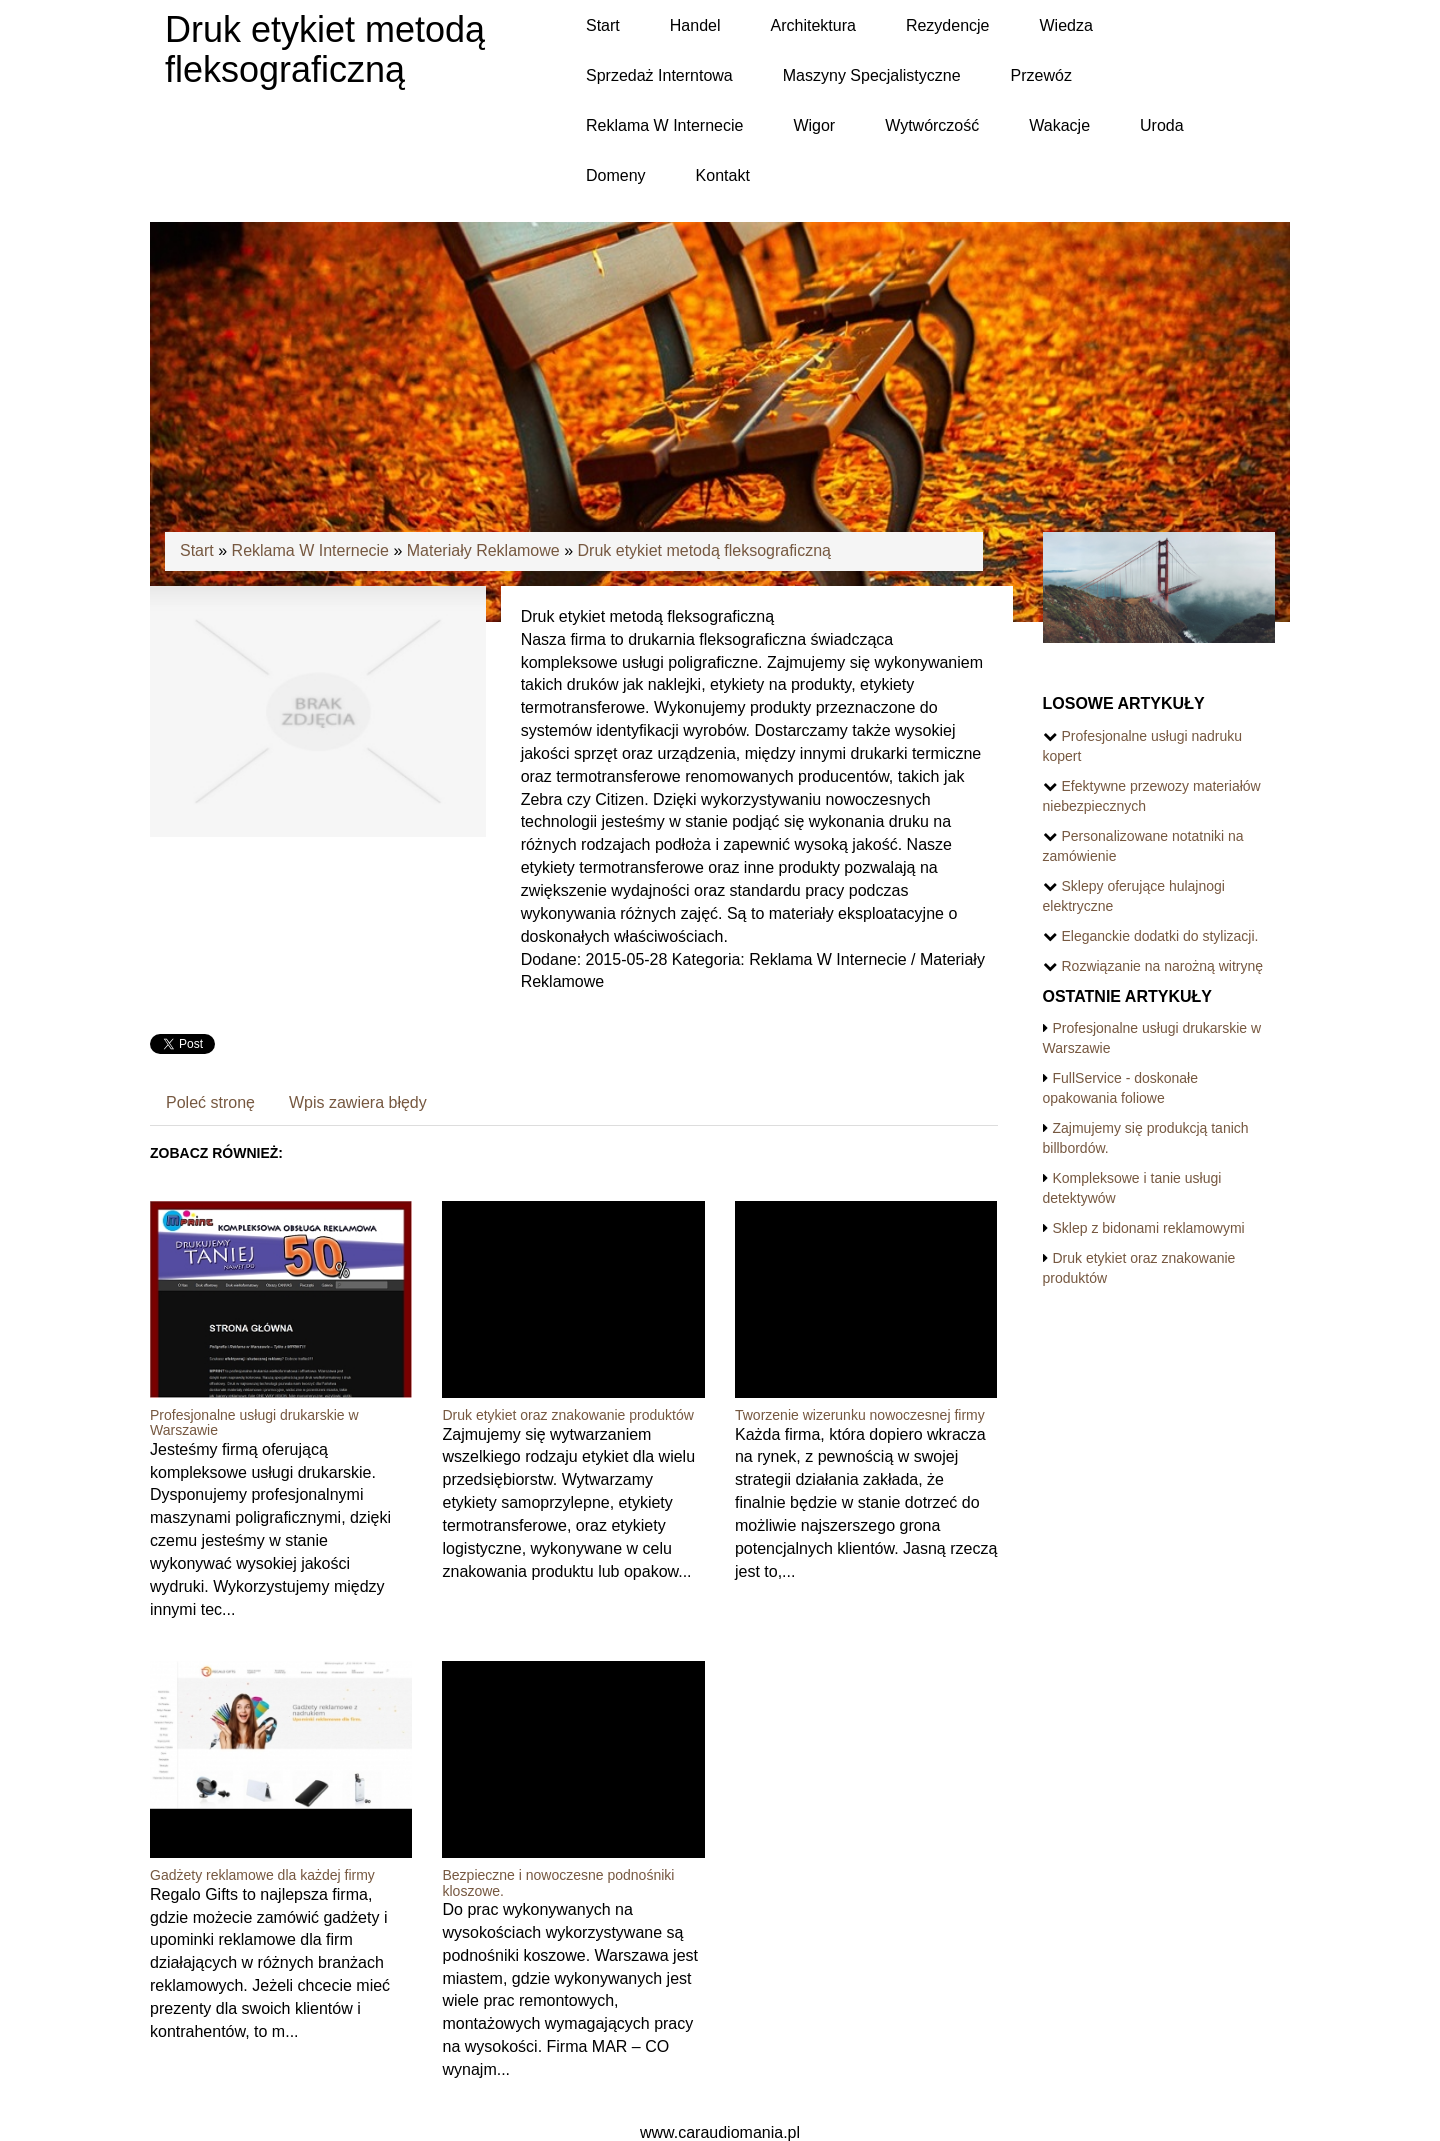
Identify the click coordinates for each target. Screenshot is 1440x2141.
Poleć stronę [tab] (210, 1102)
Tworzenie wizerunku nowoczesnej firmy (860, 1415)
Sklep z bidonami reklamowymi (1149, 1228)
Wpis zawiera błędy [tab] (358, 1102)
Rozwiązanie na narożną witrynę (1163, 966)
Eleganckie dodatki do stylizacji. (1160, 936)
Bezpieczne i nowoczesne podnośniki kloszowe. (558, 1882)
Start (197, 550)
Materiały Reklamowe (483, 550)
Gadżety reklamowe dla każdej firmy (262, 1875)
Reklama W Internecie (310, 550)
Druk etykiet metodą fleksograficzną (704, 550)
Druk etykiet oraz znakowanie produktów (567, 1415)
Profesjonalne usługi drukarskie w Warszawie (254, 1422)
